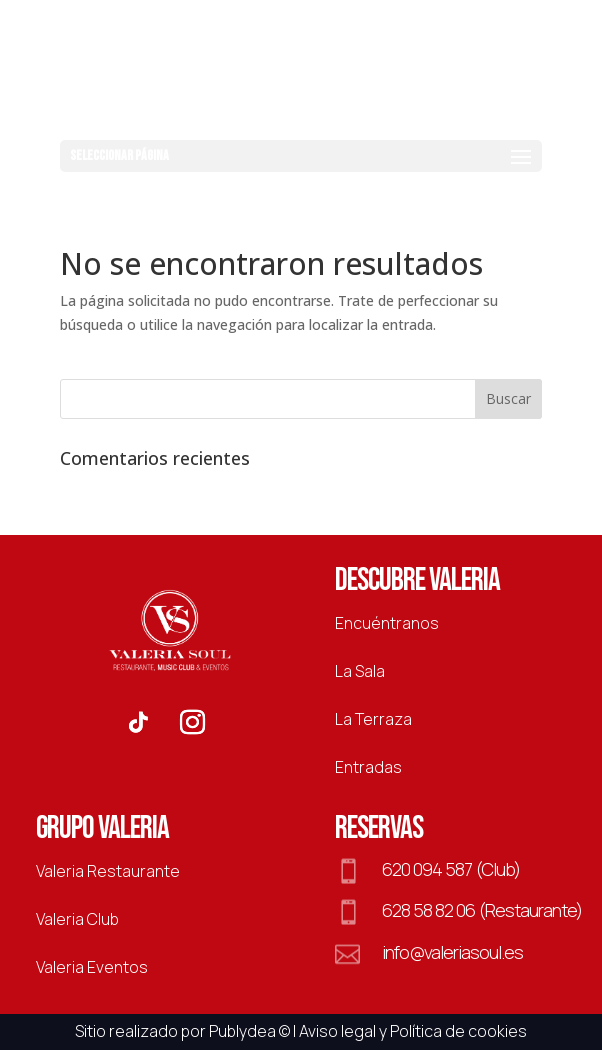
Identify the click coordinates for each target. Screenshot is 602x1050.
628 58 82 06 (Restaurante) (482, 910)
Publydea (242, 1031)
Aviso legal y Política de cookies (413, 1031)
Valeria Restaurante (108, 871)
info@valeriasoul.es (452, 952)
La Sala (360, 671)
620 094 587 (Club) (451, 869)
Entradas (368, 767)
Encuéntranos (387, 623)
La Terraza (373, 719)
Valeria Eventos (92, 967)
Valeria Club (77, 919)
